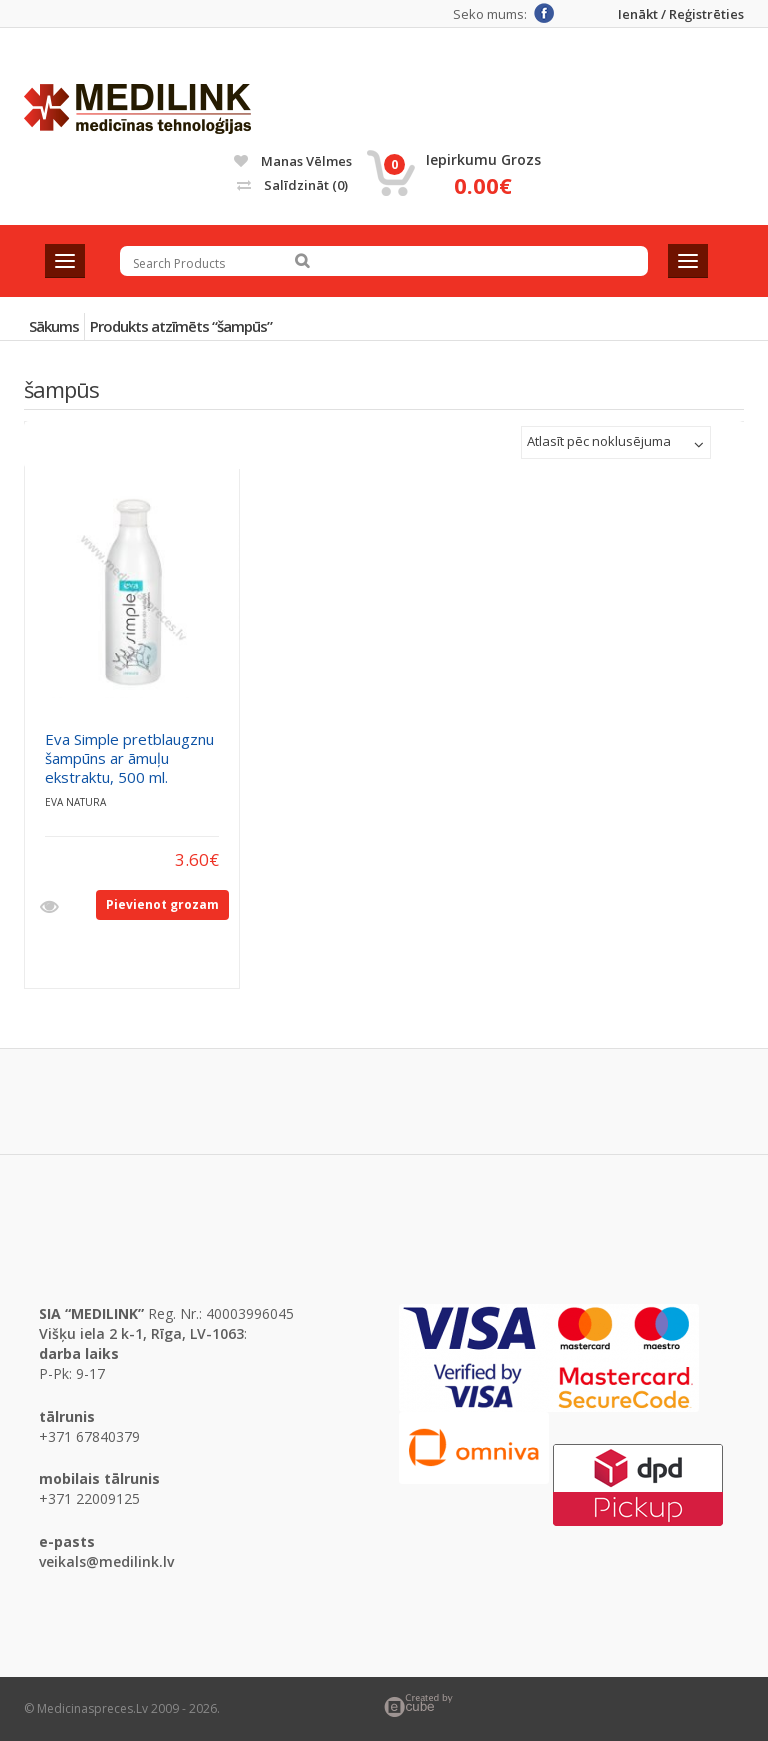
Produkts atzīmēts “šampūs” (181, 326)
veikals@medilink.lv (106, 1561)
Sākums (54, 326)
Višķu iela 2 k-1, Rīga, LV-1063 (141, 1333)
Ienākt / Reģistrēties (681, 14)
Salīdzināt (292, 185)
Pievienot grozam (162, 904)
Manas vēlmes (293, 161)
